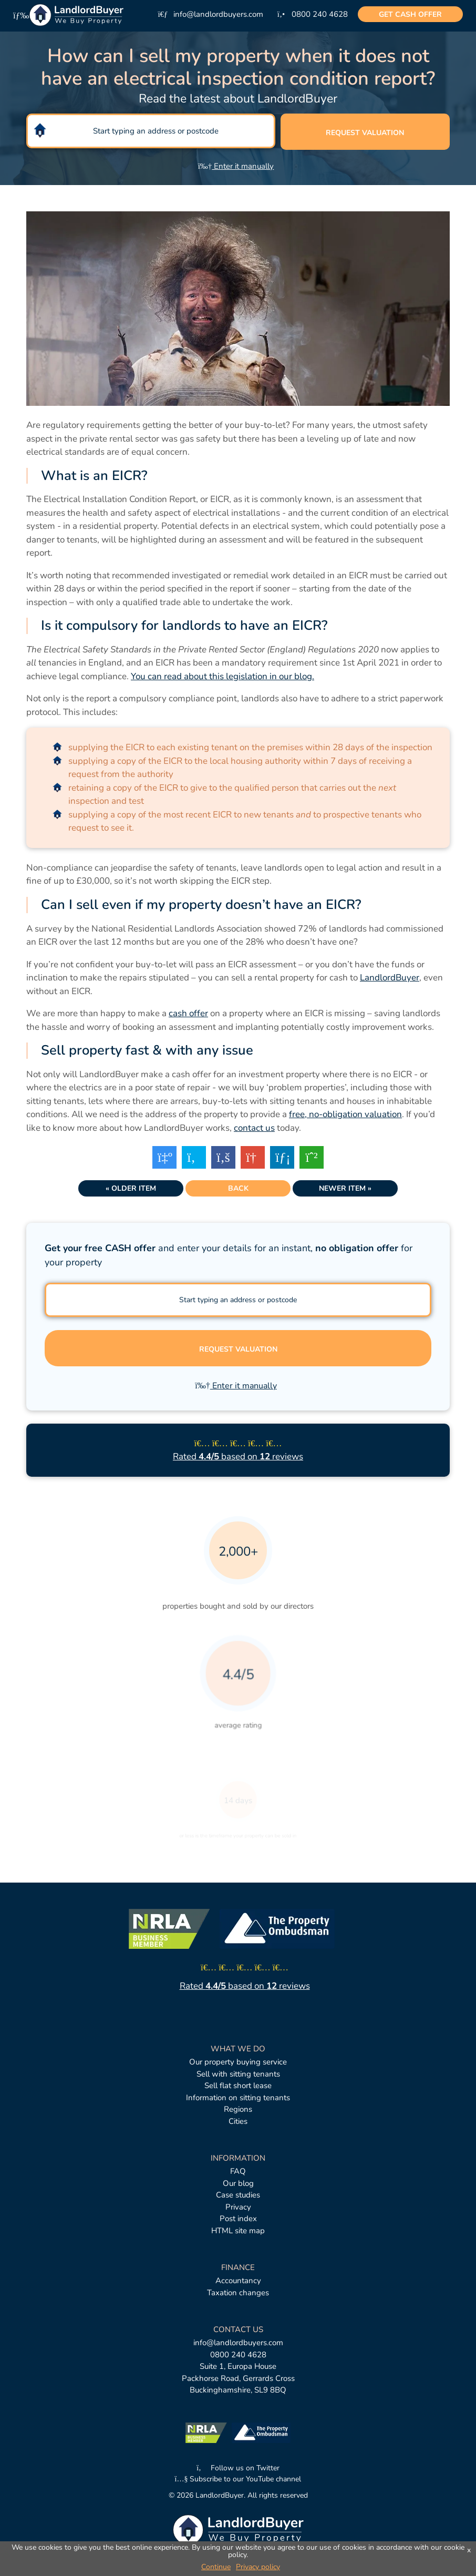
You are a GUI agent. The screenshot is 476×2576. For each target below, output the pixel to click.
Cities (238, 2121)
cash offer (410, 14)
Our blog (238, 2183)
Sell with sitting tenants (238, 2074)
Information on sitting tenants (238, 2097)
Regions (238, 2109)
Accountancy (238, 2280)
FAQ (238, 2171)
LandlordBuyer (389, 978)
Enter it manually (236, 166)
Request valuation (365, 133)
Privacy (238, 2207)
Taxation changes (238, 2292)
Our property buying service (238, 2062)
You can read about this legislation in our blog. (222, 676)
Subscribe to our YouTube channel (238, 2479)
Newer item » (345, 1188)
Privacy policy (258, 2567)
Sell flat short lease (238, 2085)
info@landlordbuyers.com (238, 2342)
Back (238, 1188)
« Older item (131, 1188)
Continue (216, 2567)
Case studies (238, 2195)
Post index (238, 2218)
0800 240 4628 (238, 2354)
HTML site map (238, 2230)
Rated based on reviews (238, 1456)
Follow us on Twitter (238, 2467)
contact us (254, 1128)
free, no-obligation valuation (345, 1114)
